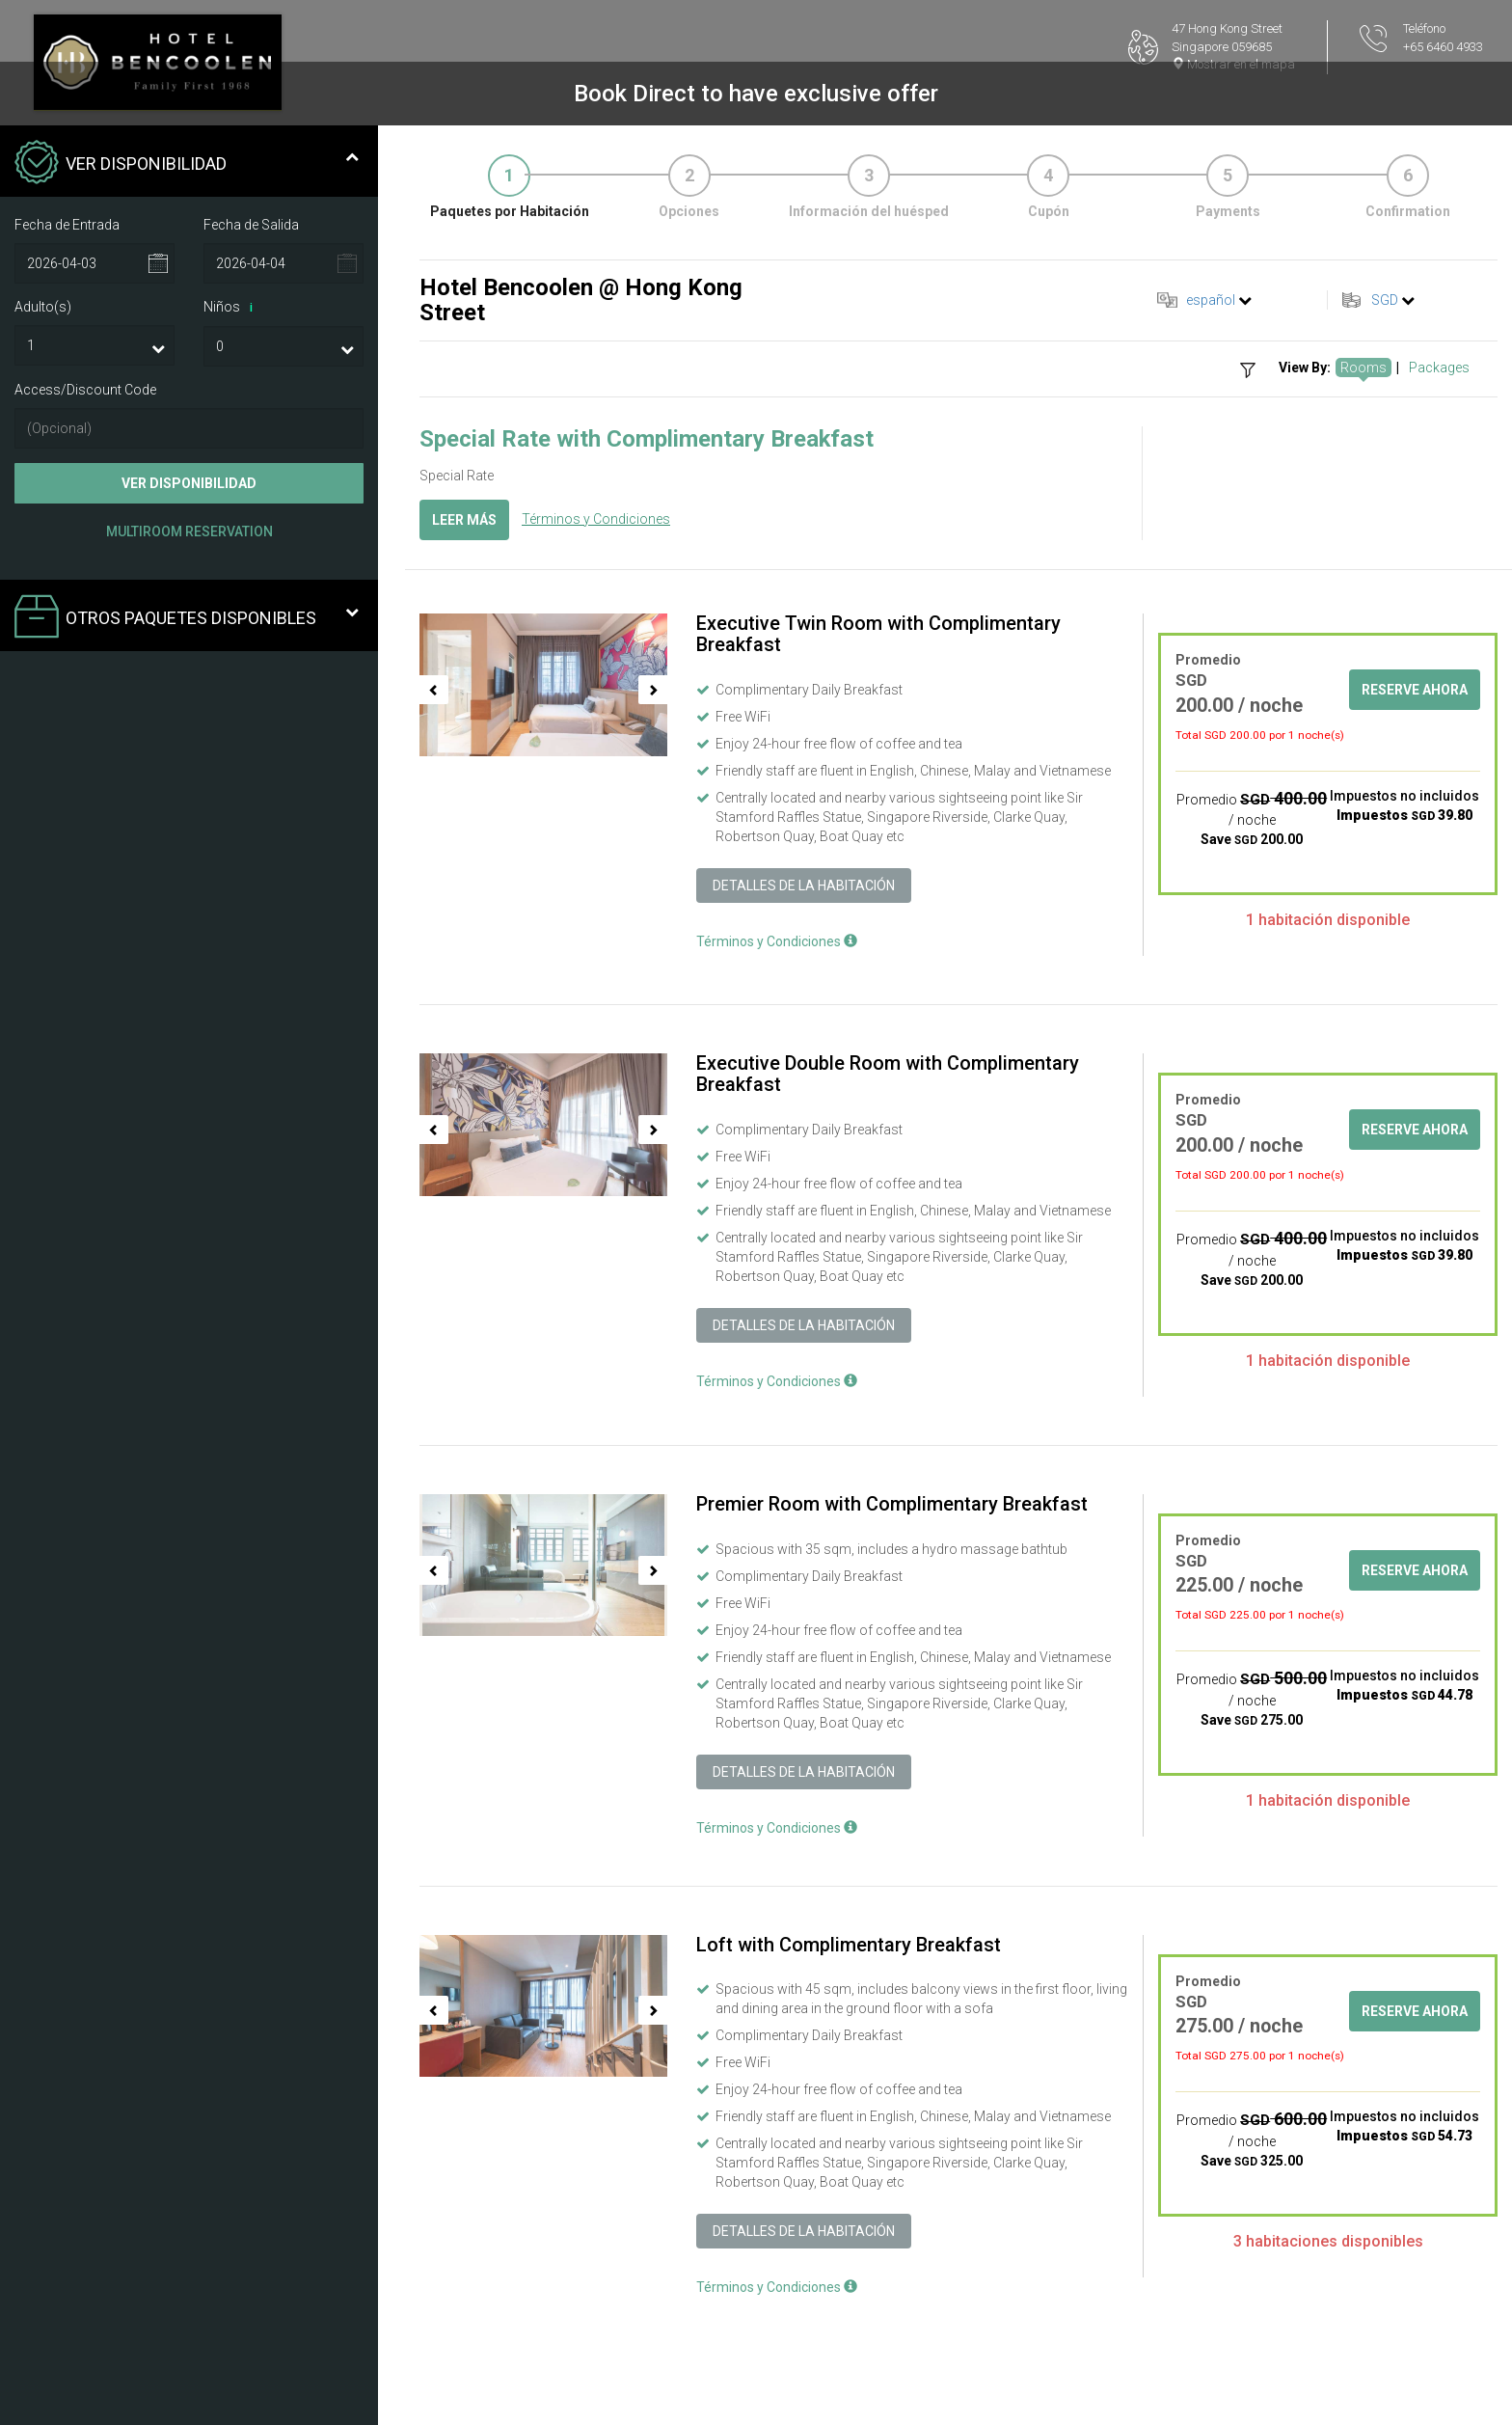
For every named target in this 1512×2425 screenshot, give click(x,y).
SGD (1384, 300)
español (1210, 300)
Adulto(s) (42, 306)
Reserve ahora (1415, 689)
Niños (231, 307)
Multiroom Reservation (189, 531)
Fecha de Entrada (67, 224)
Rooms (1363, 367)
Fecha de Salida (251, 224)
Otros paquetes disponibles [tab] (186, 618)
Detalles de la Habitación (804, 885)
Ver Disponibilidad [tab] (186, 164)
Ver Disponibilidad (189, 483)
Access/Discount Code (85, 389)
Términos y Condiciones (596, 519)
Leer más (464, 520)
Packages (1439, 367)
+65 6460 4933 (1443, 47)
